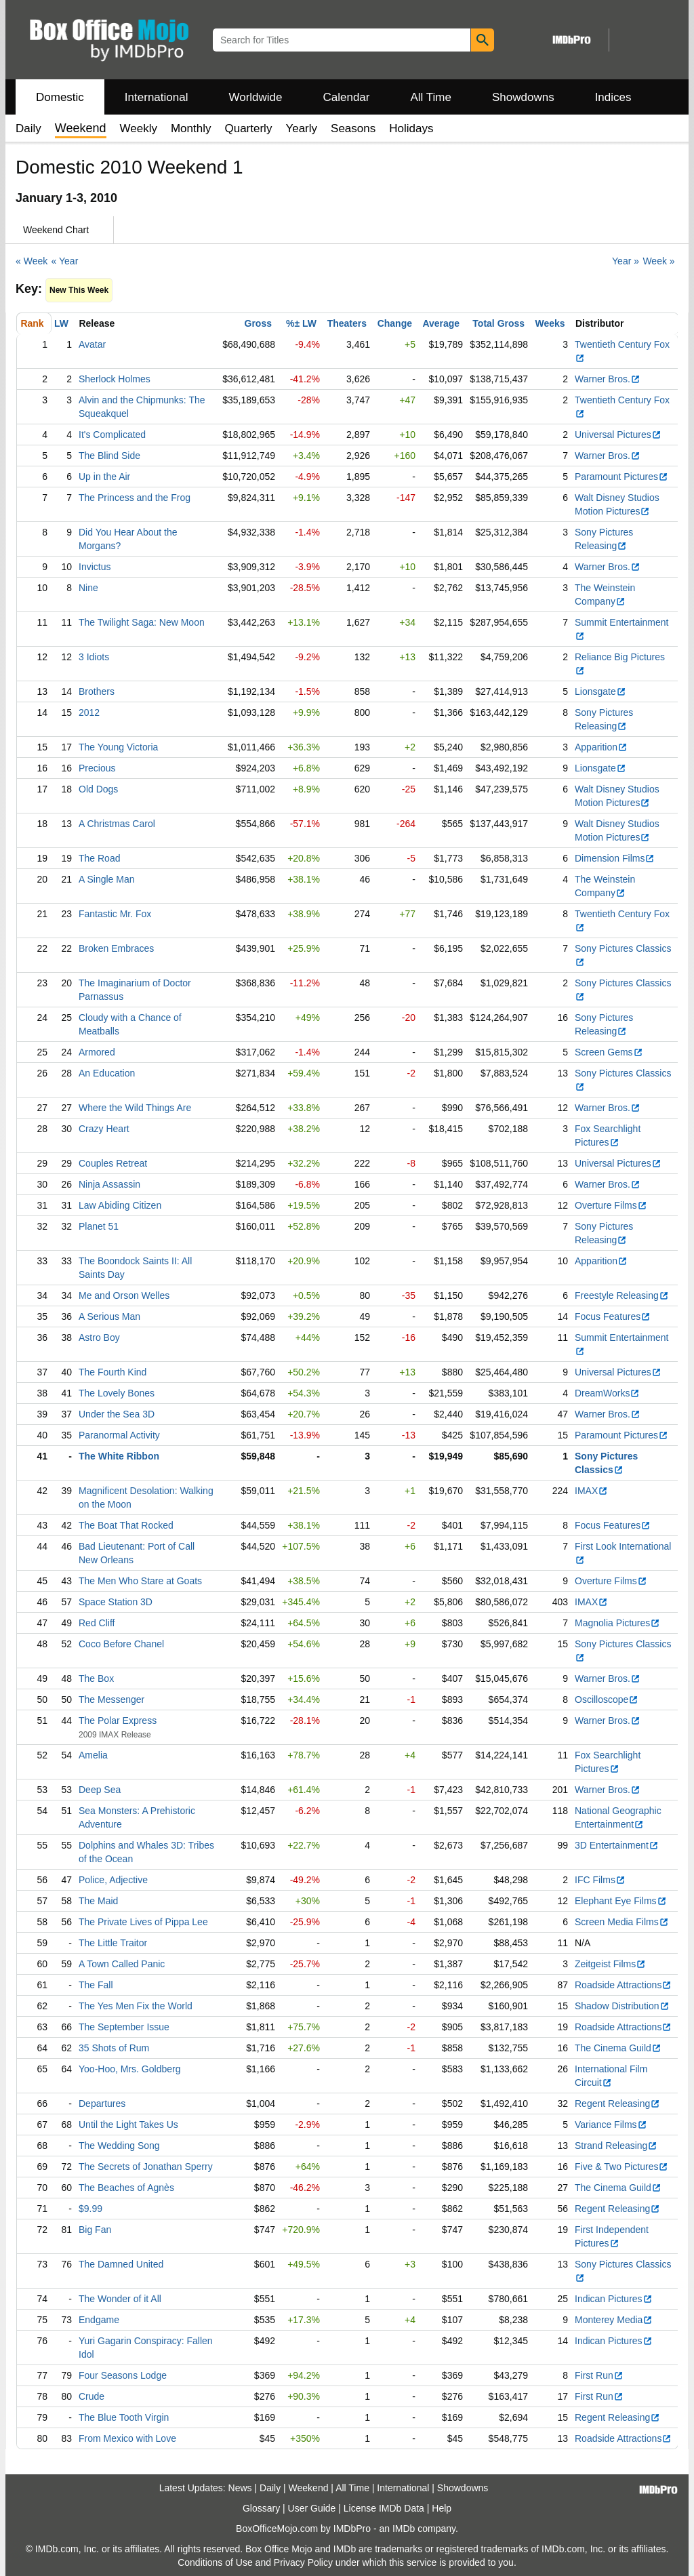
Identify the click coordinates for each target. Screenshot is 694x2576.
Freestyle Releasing (622, 1295)
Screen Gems (609, 1052)
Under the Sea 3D (117, 1414)
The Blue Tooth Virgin (124, 2417)
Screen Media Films (622, 1921)
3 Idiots (94, 656)
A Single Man (107, 879)
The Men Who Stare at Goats (140, 1580)
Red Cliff (97, 1622)
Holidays (411, 128)
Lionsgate (600, 691)
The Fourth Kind (112, 1372)
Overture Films (611, 1205)
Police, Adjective (113, 1879)
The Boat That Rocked (126, 1525)
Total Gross (498, 323)
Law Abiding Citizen (120, 1205)
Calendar (346, 97)
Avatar (92, 344)
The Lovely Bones (117, 1393)
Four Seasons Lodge (123, 2375)
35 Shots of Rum (114, 2047)
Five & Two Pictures (621, 2166)
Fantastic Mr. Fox (115, 913)
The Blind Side (109, 455)
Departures (102, 2103)
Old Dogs (98, 789)
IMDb (403, 2528)
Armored (97, 1052)
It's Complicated (112, 434)
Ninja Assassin (109, 1184)
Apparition (601, 747)
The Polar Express (118, 1720)
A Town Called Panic (122, 1963)
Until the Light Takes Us (128, 2124)
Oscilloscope (606, 1699)
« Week (31, 261)
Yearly (301, 128)
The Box (96, 1678)
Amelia (93, 1755)
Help (441, 2508)
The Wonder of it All (120, 2298)
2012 (89, 712)
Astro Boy (99, 1337)
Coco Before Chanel (121, 1643)
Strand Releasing (616, 2145)
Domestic (60, 97)
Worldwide (255, 97)
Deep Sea (100, 1789)
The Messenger (111, 1699)
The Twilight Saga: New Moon (142, 622)
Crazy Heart (104, 1128)
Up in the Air (104, 476)
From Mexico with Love (127, 2438)
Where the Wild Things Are (135, 1107)
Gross (258, 323)
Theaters (347, 323)
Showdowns (523, 97)
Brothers (97, 691)
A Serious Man (109, 1316)
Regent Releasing (617, 2103)
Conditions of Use (215, 2562)
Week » (658, 261)
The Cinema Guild (618, 2047)
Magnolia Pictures (617, 1622)
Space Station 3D (115, 1601)
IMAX (591, 1490)
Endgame (99, 2319)
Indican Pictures (614, 2298)
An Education (107, 1073)
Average (441, 323)
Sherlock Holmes (114, 379)
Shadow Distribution (622, 2005)
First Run (599, 2375)
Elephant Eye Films (621, 1900)
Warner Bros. (607, 379)
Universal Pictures (618, 434)
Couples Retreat (113, 1163)
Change (394, 323)
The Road (99, 858)
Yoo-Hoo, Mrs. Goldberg (129, 2069)
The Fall (96, 1984)
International (156, 97)
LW (61, 323)
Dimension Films (615, 858)
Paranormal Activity (119, 1435)
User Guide (312, 2508)
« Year (65, 261)
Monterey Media (614, 2319)
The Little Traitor (113, 1942)
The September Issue (124, 2026)
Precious (97, 768)
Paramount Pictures (621, 476)
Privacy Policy (303, 2562)
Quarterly (248, 128)
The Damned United (121, 2264)
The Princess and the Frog (134, 497)
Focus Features (613, 1316)
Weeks (550, 323)
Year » (625, 261)
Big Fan (95, 2229)
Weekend (309, 2487)
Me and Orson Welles (124, 1295)
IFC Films (600, 1879)
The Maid (98, 1900)
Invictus (94, 566)
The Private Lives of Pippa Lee (143, 1921)
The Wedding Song (119, 2145)
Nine (88, 587)
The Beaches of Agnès (126, 2187)
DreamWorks (607, 1393)
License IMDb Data (384, 2508)
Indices (613, 97)
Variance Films (611, 2124)
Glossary (261, 2508)
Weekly (138, 128)
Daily (28, 128)
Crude (91, 2396)
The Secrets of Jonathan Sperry (146, 2166)
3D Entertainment (617, 1845)
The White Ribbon (119, 1456)
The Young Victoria (118, 747)
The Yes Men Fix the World (135, 2005)
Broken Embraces (116, 948)
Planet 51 (99, 1226)
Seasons (353, 128)
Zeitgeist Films (610, 1963)
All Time (431, 97)
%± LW (301, 323)
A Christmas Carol (117, 823)
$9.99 (90, 2208)
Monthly (191, 128)
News (240, 2487)
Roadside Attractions (623, 1984)
